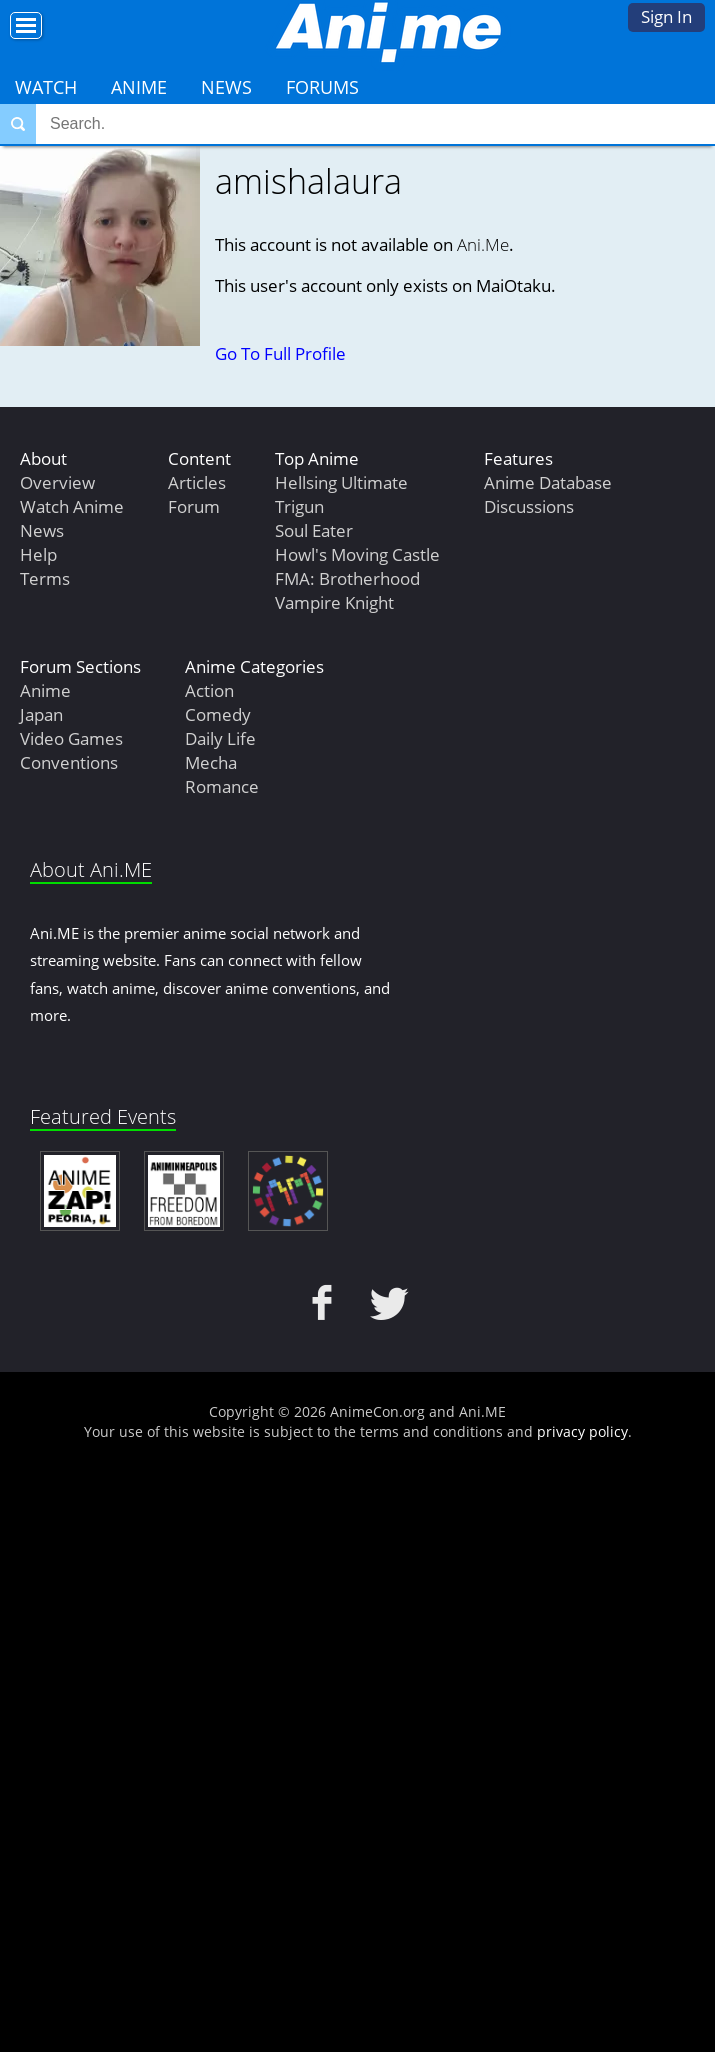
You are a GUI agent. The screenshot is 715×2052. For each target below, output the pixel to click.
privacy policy (582, 1431)
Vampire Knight (334, 602)
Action (209, 690)
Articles (197, 482)
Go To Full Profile (280, 353)
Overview (57, 482)
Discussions (529, 506)
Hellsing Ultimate (341, 482)
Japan (41, 714)
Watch (46, 87)
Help (38, 554)
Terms (45, 578)
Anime (139, 87)
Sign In (666, 16)
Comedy (218, 714)
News (226, 87)
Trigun (299, 506)
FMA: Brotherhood (347, 578)
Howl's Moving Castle (357, 554)
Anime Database (548, 482)
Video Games (71, 738)
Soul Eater (314, 530)
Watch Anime (72, 506)
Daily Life (220, 738)
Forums (322, 87)
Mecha (211, 762)
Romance (222, 786)
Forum (194, 506)
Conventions (69, 762)
